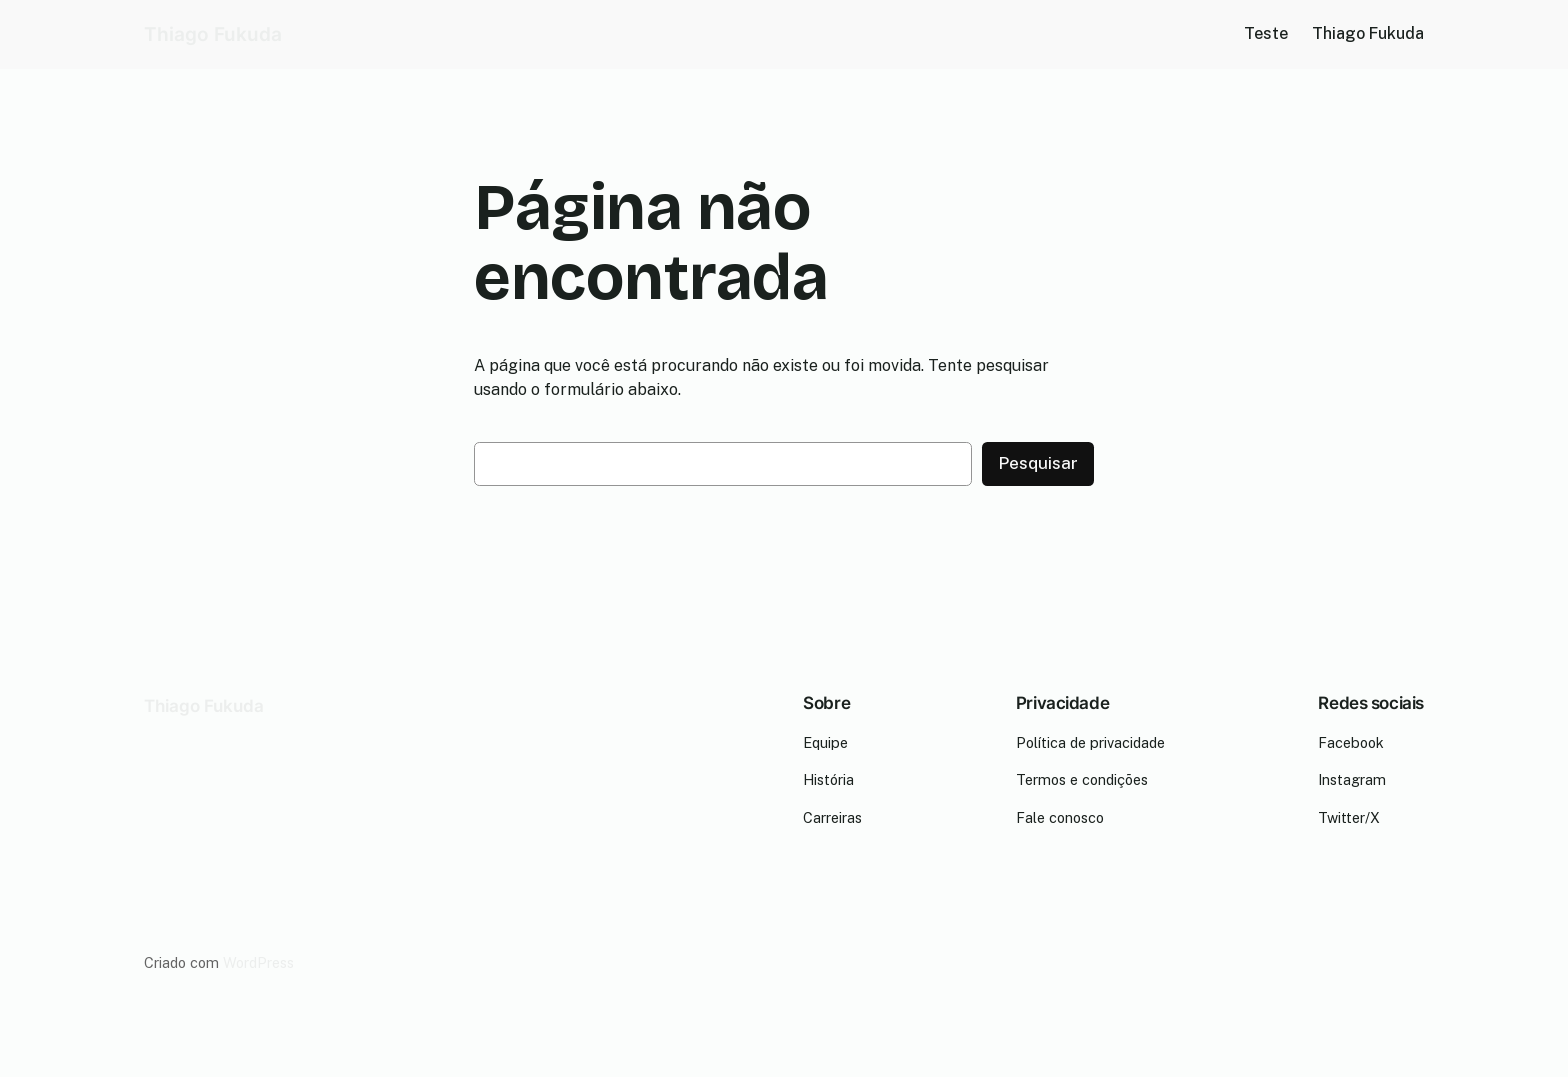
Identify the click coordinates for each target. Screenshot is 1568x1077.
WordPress (258, 962)
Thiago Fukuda (213, 34)
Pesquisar (1038, 463)
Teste (1266, 33)
